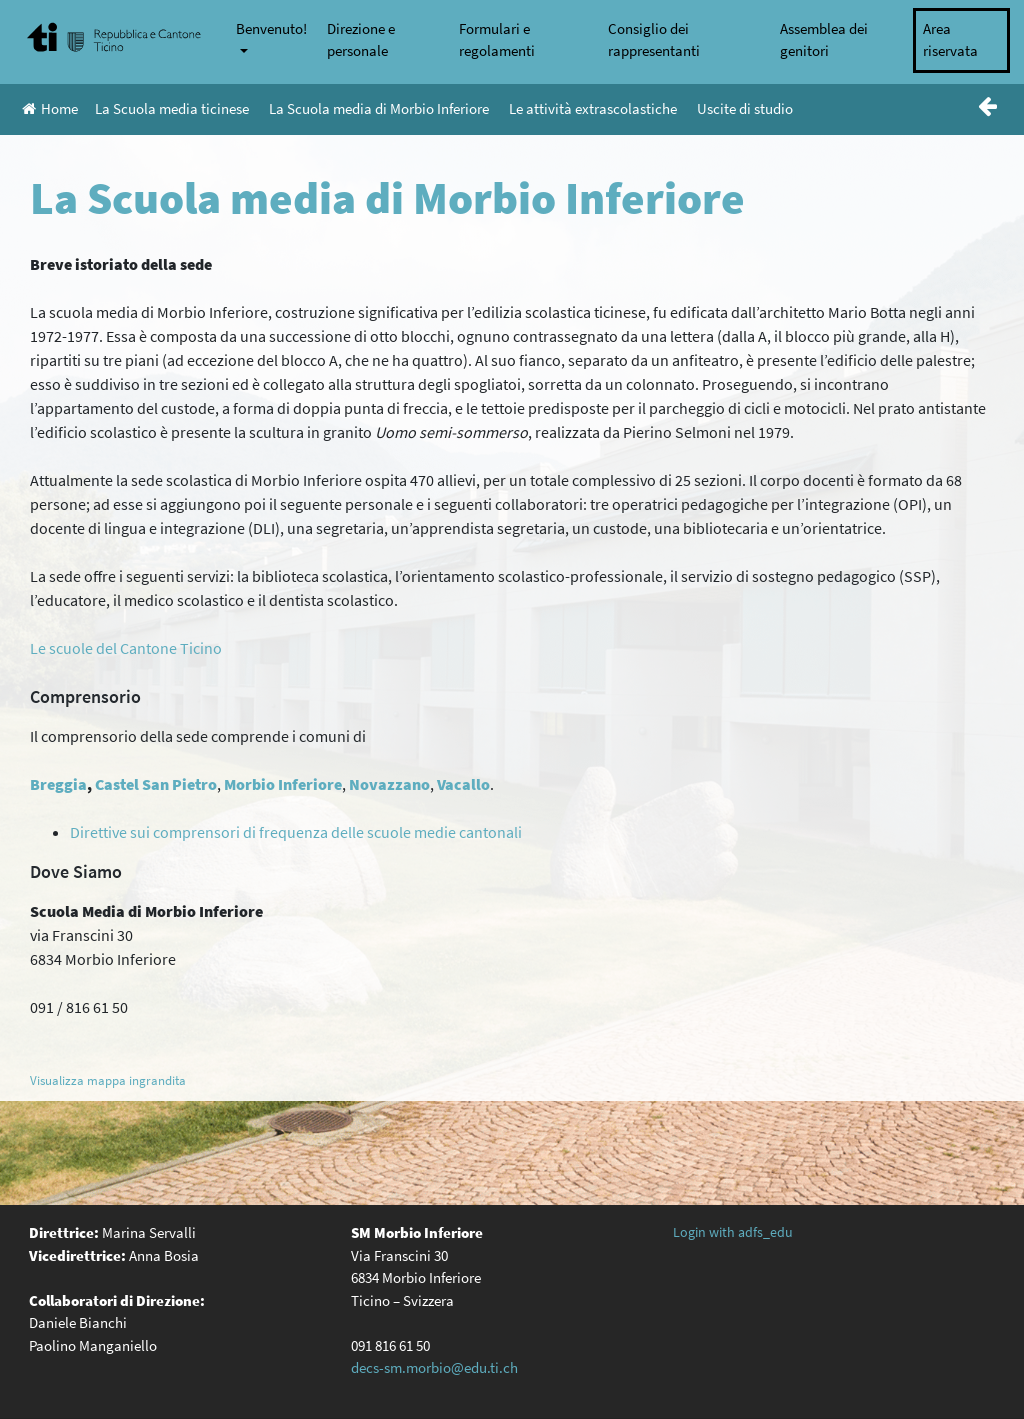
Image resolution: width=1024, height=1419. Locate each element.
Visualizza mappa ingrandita (108, 1080)
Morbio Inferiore (283, 784)
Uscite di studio (745, 108)
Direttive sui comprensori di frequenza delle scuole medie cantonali (296, 832)
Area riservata (950, 40)
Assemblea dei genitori (824, 40)
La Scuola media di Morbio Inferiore (379, 108)
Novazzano (389, 784)
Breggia (58, 784)
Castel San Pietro (156, 784)
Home (50, 108)
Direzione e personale (361, 40)
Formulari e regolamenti (497, 40)
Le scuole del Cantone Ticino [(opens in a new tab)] (126, 648)
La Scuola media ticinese (172, 108)
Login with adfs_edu (733, 1232)
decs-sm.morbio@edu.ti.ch (434, 1367)
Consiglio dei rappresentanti (654, 40)
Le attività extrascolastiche (593, 108)
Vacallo (463, 784)
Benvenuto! (271, 28)
